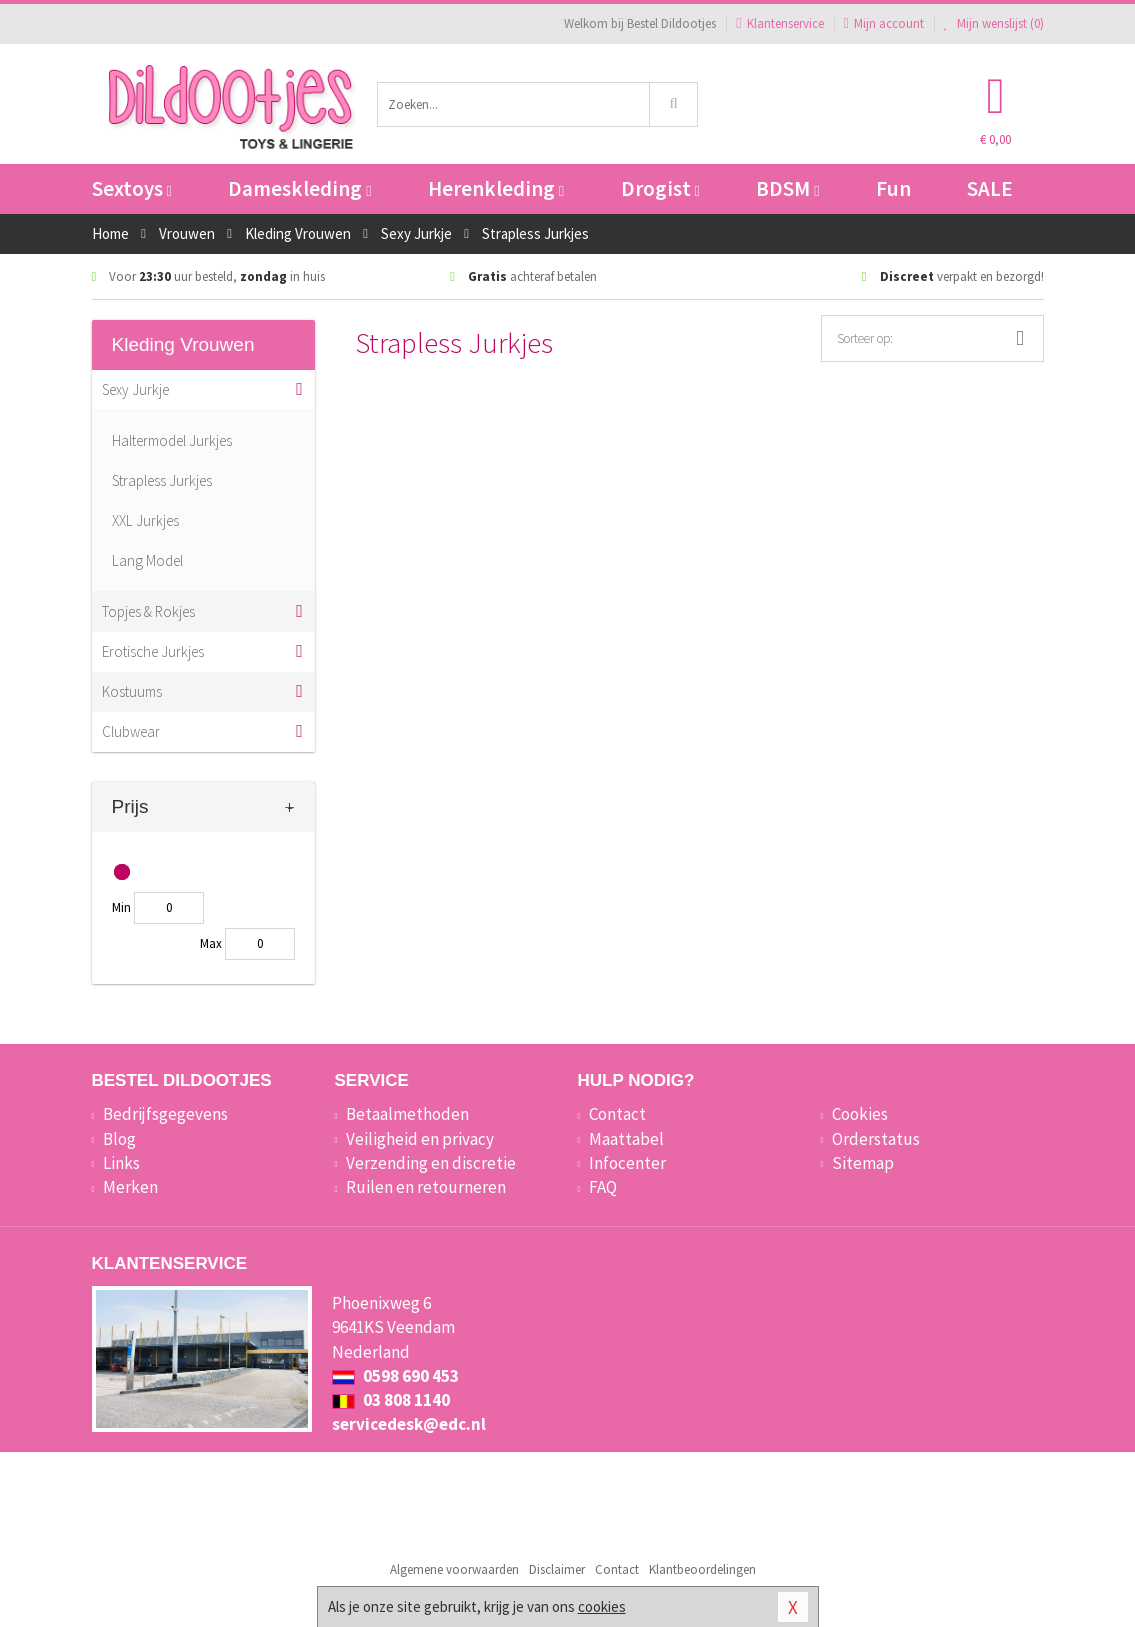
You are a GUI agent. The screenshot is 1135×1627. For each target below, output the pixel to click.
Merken (130, 1187)
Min (121, 907)
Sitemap (863, 1163)
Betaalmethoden (407, 1114)
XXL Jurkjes (145, 520)
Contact (617, 1114)
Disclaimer (557, 1569)
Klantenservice (779, 23)
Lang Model (147, 560)
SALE (990, 188)
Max (211, 943)
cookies (602, 1606)
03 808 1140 (391, 1400)
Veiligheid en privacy (420, 1139)
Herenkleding (496, 188)
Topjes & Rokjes (148, 611)
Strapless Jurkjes (162, 480)
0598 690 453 (395, 1376)
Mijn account (884, 23)
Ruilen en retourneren (426, 1187)
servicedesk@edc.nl (409, 1424)
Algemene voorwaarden (454, 1569)
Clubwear (131, 731)
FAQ (603, 1187)
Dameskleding (299, 188)
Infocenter (627, 1163)
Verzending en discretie (431, 1163)
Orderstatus (876, 1139)
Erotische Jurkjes (153, 651)
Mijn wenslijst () (994, 23)
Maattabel (626, 1139)
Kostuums (132, 691)
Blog (119, 1139)
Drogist (660, 188)
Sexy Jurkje (135, 389)
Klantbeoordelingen (702, 1569)
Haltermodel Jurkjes (172, 440)
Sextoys (132, 188)
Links (121, 1163)
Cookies (860, 1114)
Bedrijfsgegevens (165, 1114)
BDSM (787, 188)
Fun (893, 188)
